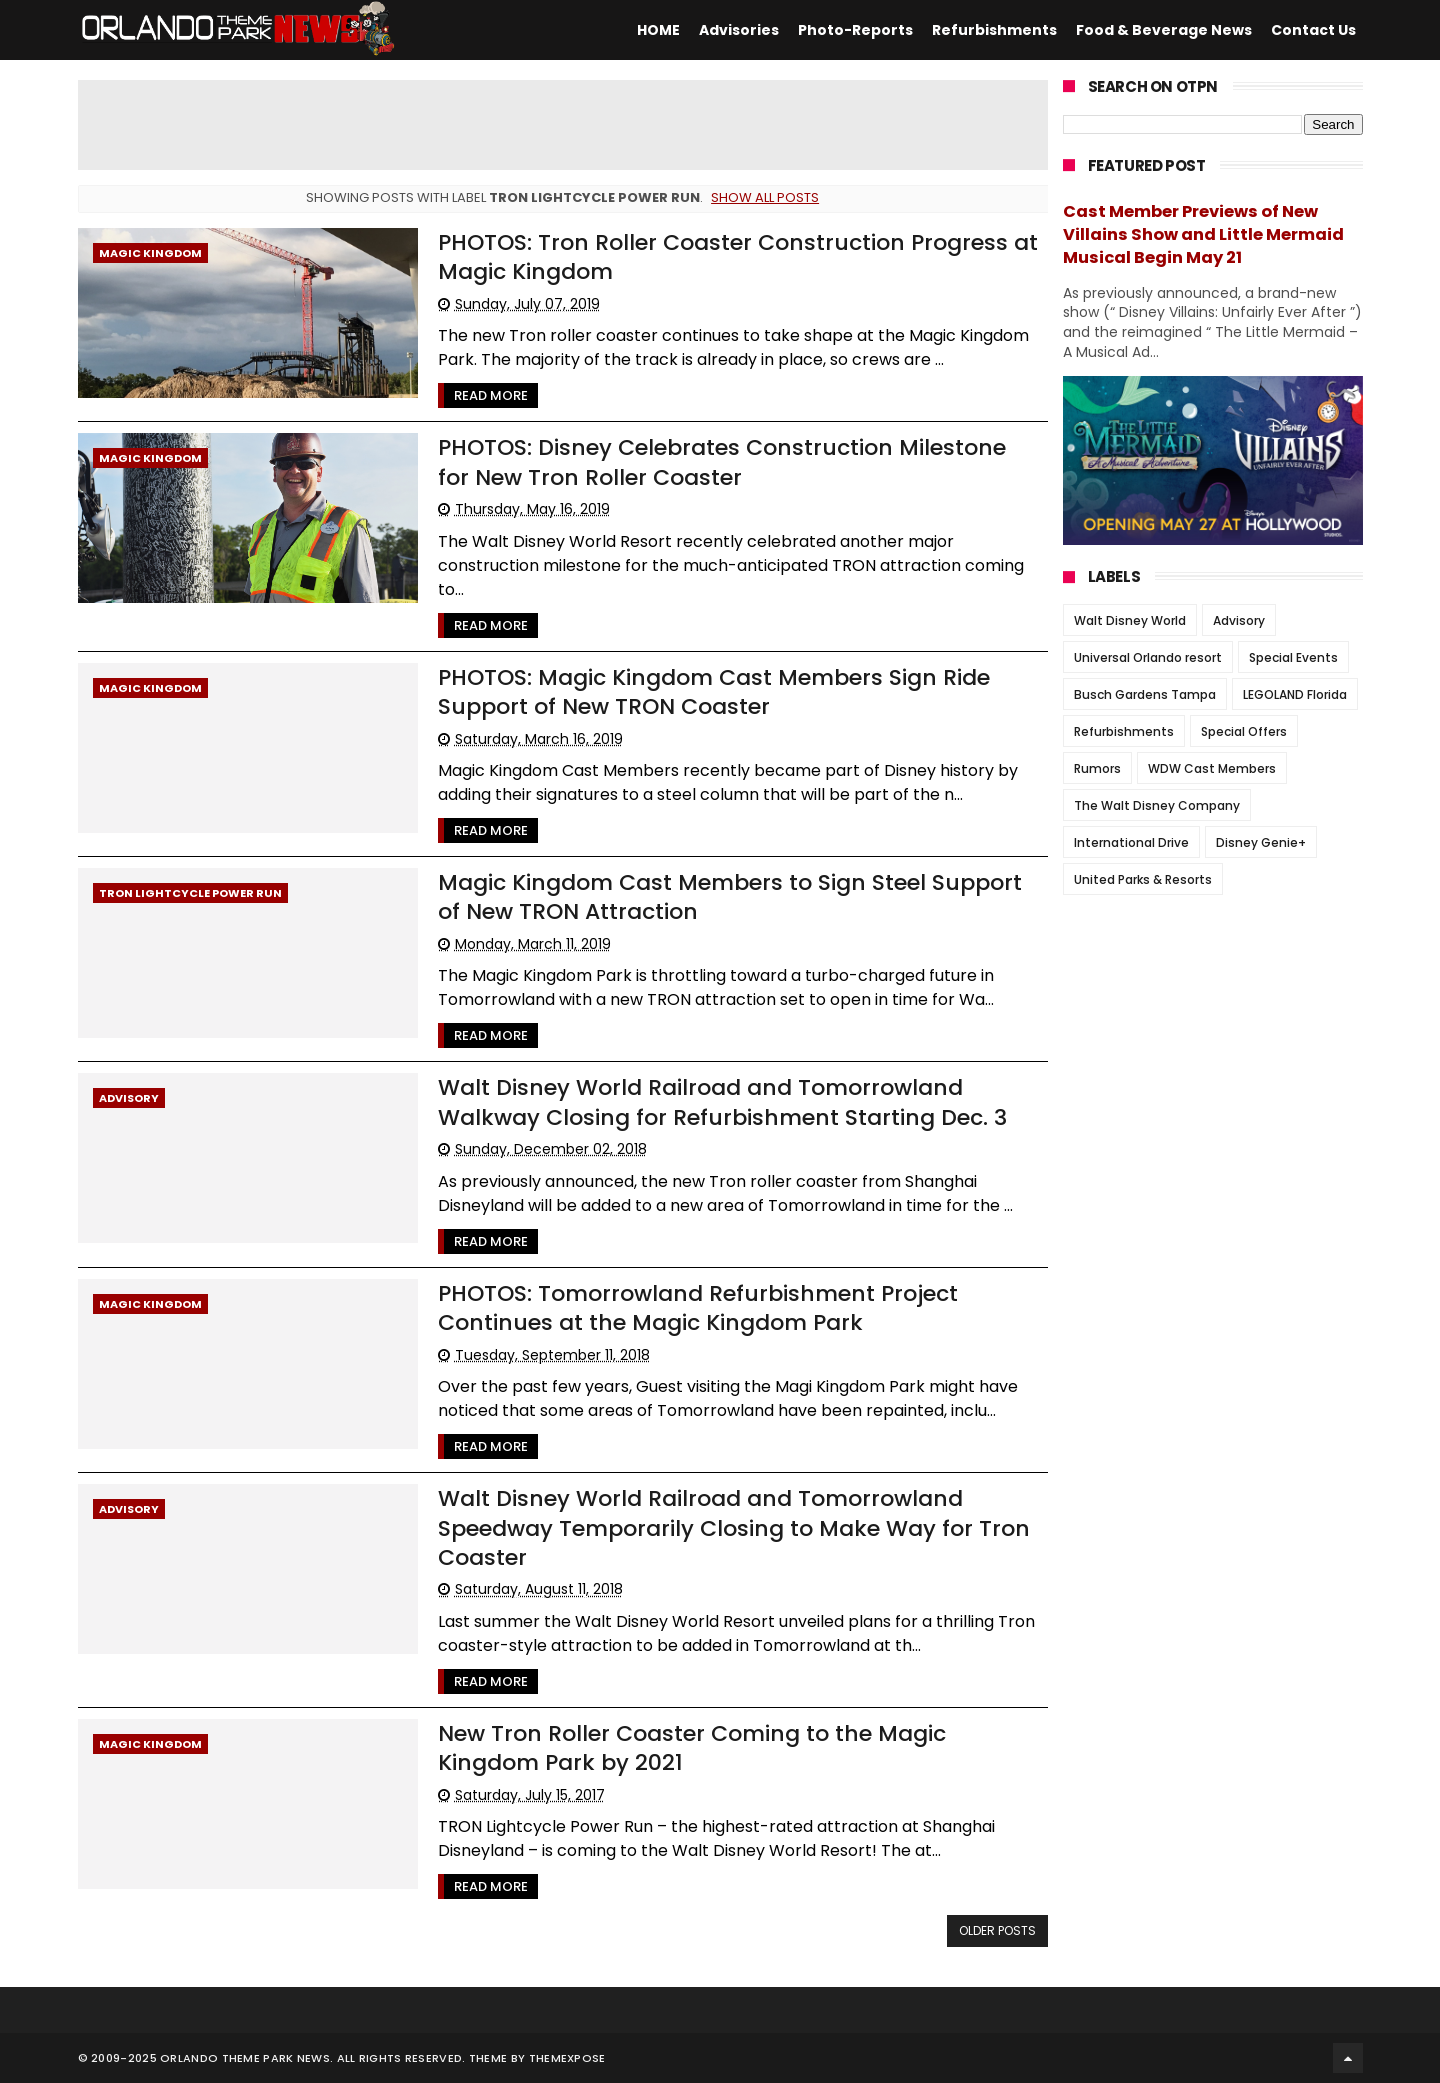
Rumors (1097, 768)
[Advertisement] (563, 125)
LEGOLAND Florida (1295, 694)
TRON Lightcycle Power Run (190, 893)
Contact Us (1313, 30)
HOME (658, 30)
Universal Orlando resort (1148, 657)
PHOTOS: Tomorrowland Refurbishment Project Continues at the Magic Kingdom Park (698, 1308)
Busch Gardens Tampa (1145, 694)
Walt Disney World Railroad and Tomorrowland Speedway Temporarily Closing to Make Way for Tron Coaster (734, 1528)
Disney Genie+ (1261, 842)
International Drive (1131, 842)
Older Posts (997, 1930)
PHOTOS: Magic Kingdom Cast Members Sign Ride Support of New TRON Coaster (714, 692)
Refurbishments (994, 30)
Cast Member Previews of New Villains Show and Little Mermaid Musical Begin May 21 (1203, 234)
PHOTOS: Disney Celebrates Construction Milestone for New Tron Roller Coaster (722, 462)
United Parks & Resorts (1143, 879)
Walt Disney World (1130, 620)
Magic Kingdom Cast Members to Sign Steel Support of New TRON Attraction (730, 897)
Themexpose (567, 2058)
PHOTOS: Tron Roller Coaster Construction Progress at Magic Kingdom (738, 257)
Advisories (739, 30)
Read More (491, 395)
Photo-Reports (855, 30)
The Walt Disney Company (1157, 805)
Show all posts (765, 197)
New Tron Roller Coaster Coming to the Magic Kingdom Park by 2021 (692, 1748)
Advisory (129, 1098)
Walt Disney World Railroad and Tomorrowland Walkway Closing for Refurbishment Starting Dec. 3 (722, 1102)
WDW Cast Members (1212, 768)
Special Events (1293, 657)
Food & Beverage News (1164, 30)
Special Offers (1244, 731)
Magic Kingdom (150, 253)
